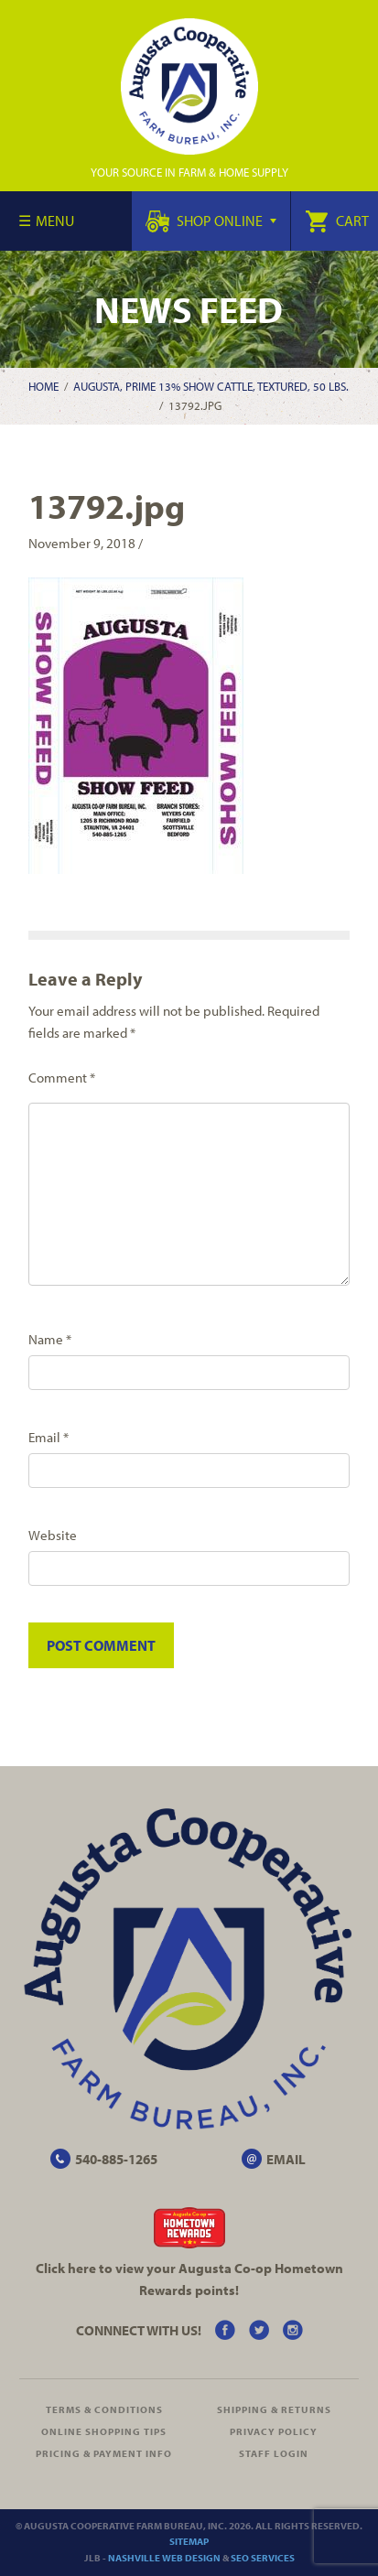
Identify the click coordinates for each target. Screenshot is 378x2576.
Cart (337, 220)
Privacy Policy (274, 2431)
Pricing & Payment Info (104, 2453)
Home (43, 386)
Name (49, 1339)
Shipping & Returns (274, 2409)
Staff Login (273, 2453)
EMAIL (286, 2159)
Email (48, 1437)
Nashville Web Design (164, 2557)
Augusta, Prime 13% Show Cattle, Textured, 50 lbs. (211, 386)
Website (52, 1535)
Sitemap (189, 2541)
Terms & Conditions (104, 2409)
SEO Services (263, 2557)
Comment (61, 1077)
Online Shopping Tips (104, 2431)
